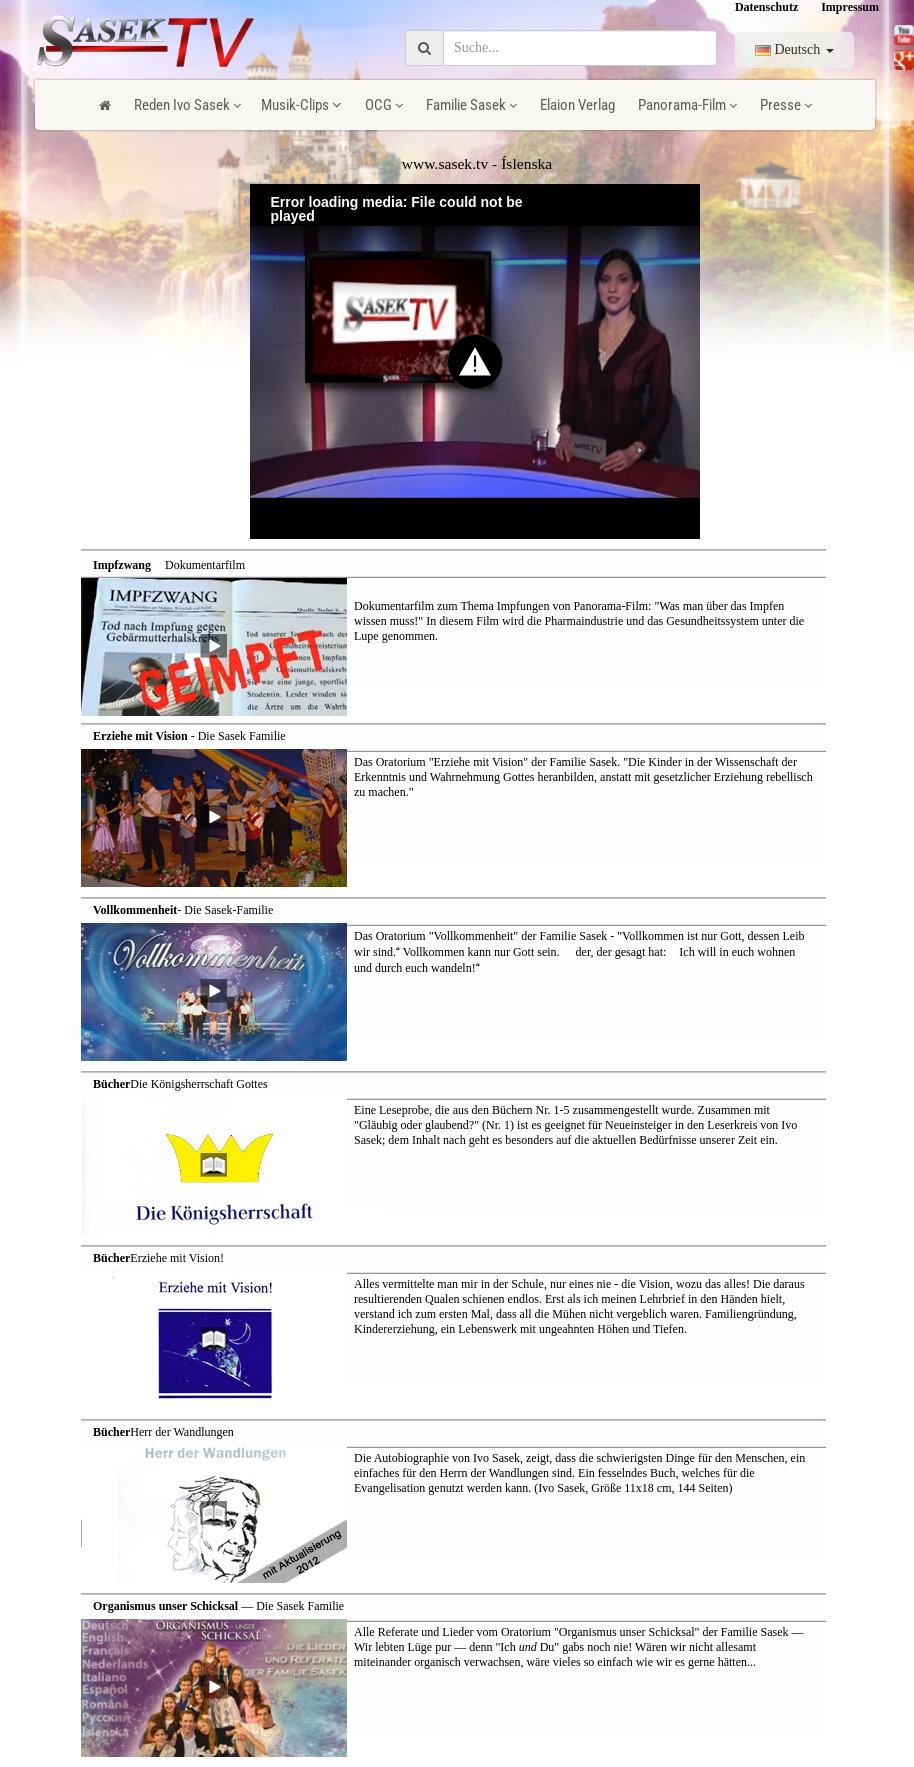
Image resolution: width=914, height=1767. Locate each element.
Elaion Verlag (577, 105)
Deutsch (794, 49)
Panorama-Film (687, 105)
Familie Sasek (471, 105)
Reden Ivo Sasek (187, 105)
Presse (786, 105)
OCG (384, 105)
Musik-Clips (301, 105)
